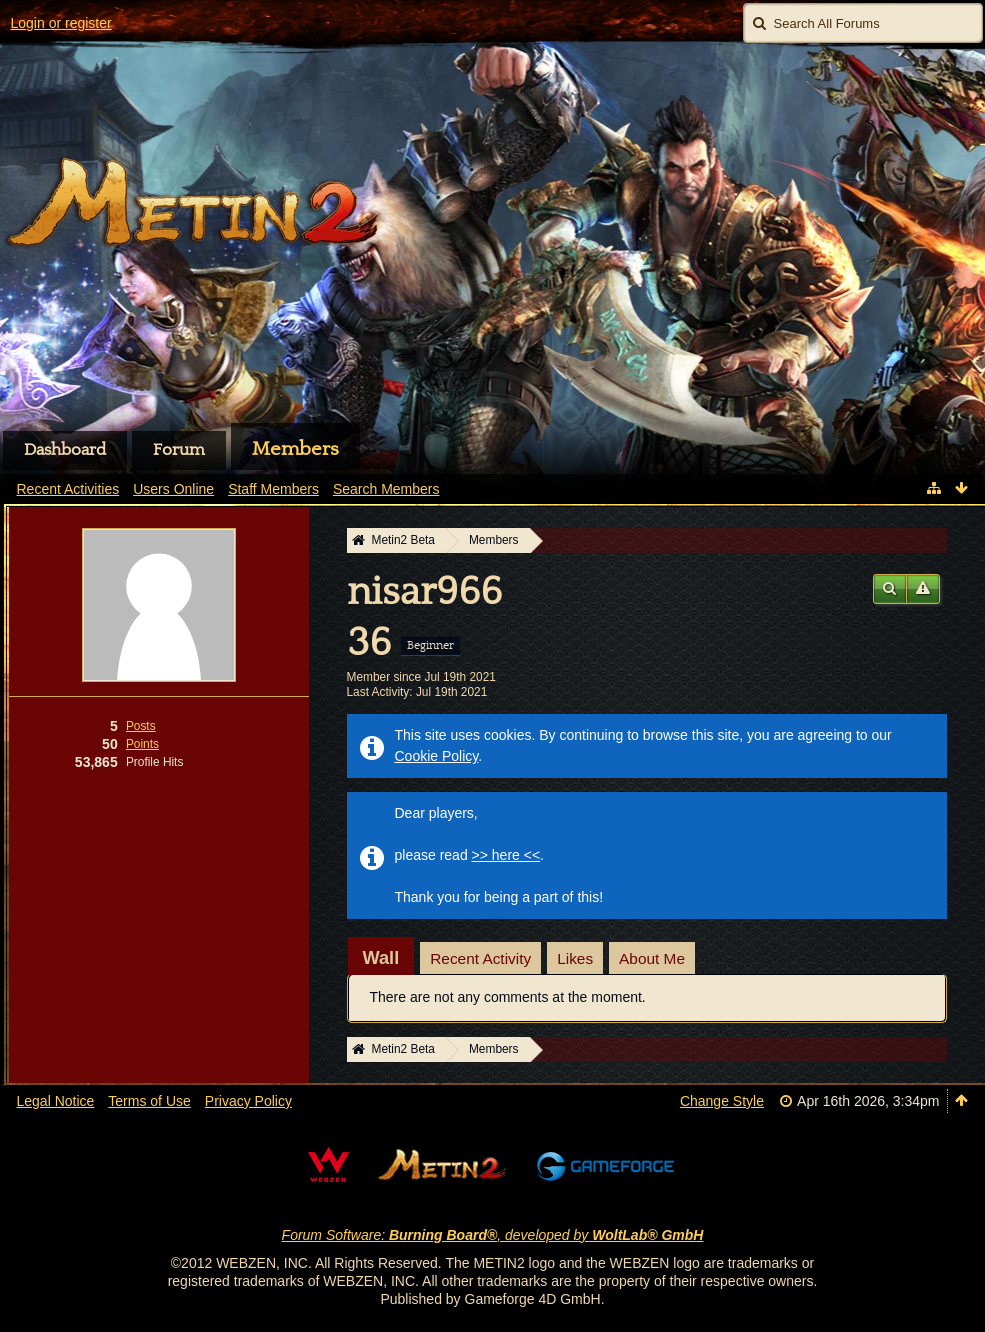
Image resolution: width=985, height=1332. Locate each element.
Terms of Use (149, 1101)
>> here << (506, 855)
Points (142, 744)
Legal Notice (56, 1101)
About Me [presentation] (652, 958)
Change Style (722, 1101)
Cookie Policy (437, 756)
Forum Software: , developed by (493, 1235)
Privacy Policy (248, 1101)
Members (295, 449)
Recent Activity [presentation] (480, 958)
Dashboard (65, 450)
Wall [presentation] (381, 958)
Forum (179, 450)
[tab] (381, 958)
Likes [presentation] (575, 958)
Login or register (61, 23)
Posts (141, 726)
